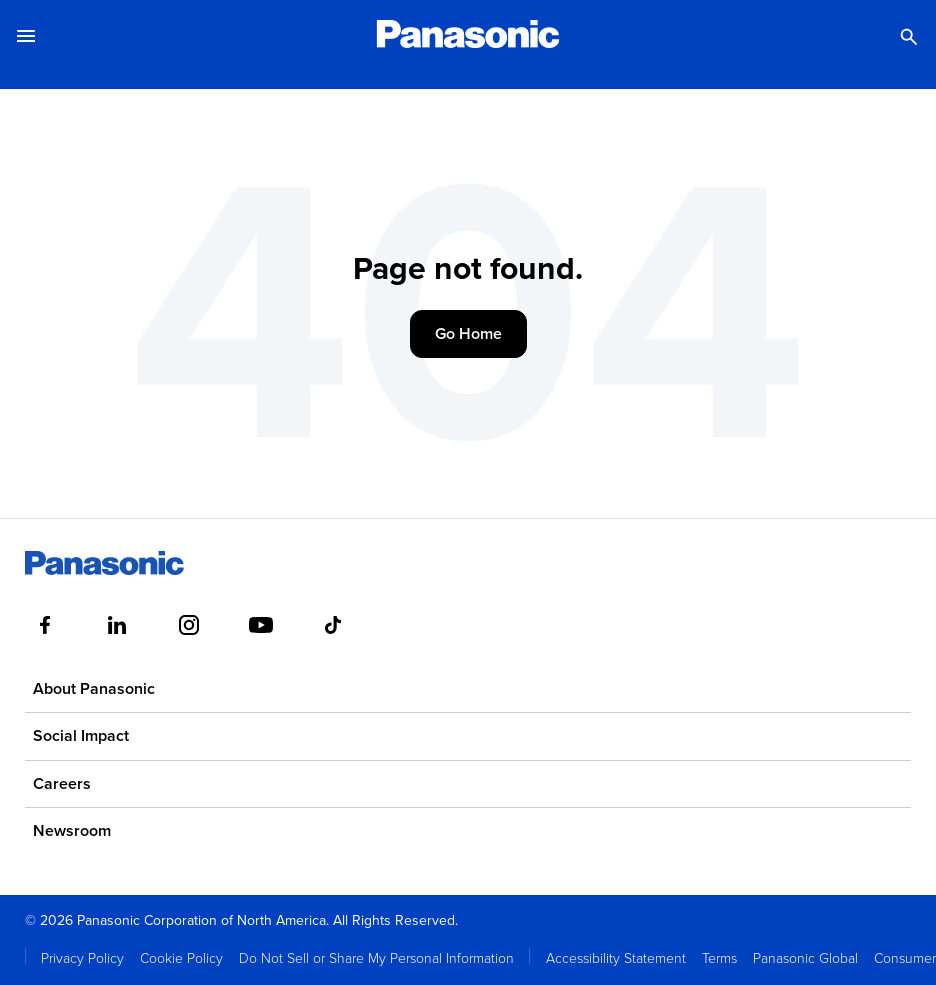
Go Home (468, 333)
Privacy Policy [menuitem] (82, 957)
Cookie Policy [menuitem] (181, 957)
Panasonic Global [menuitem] (805, 957)
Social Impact (81, 735)
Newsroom (72, 830)
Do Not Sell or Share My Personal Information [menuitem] (376, 957)
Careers (62, 783)
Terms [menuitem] (719, 957)
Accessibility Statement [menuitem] (616, 957)
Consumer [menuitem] (905, 957)
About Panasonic (94, 688)
